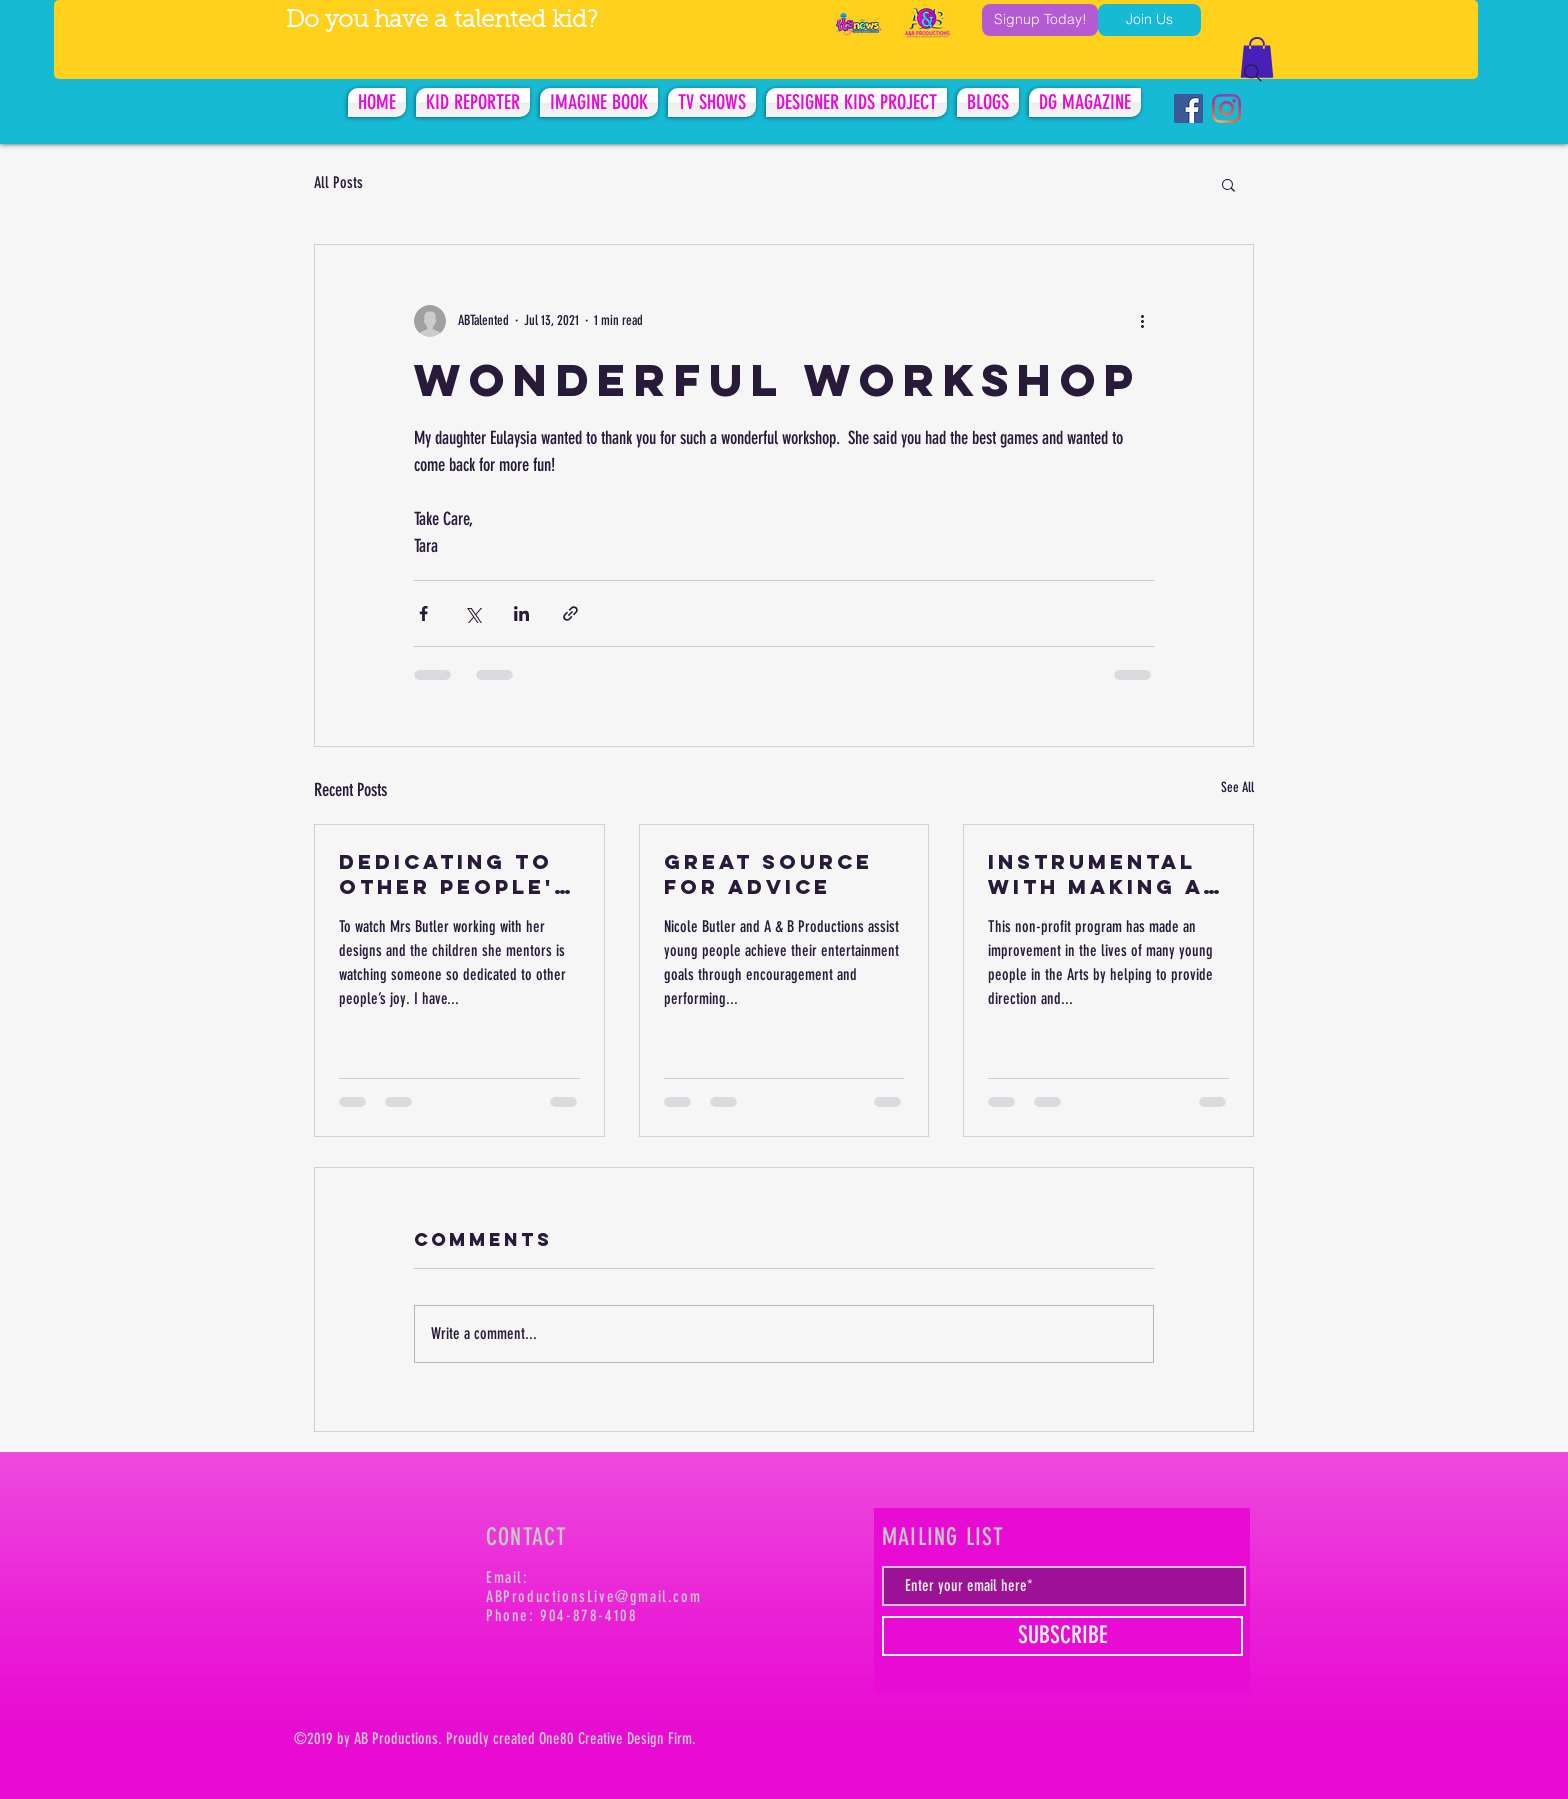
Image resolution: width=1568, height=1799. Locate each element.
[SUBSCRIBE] (1062, 1636)
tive (615, 1738)
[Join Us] (1149, 20)
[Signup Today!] (1040, 20)
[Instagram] (1226, 108)
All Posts (338, 182)
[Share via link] (570, 613)
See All (1237, 787)
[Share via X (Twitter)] (472, 613)
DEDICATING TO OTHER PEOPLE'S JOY (455, 874)
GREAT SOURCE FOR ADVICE (768, 874)
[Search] (1253, 73)
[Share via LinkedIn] (521, 613)
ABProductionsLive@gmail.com (593, 1596)
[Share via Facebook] (423, 613)
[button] (1228, 184)
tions (424, 1738)
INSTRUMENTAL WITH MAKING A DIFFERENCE (1095, 874)
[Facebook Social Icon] (1188, 108)
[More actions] (1142, 321)
